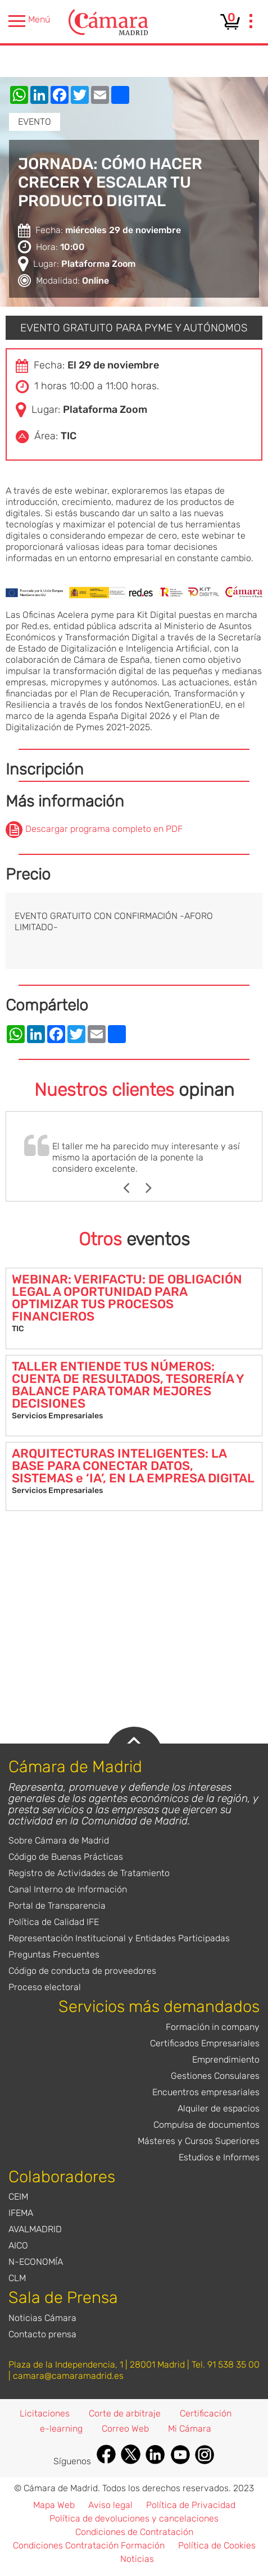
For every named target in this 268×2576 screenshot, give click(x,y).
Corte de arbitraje (125, 2413)
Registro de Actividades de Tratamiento (89, 1873)
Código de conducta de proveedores (82, 1970)
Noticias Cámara (42, 2318)
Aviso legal (110, 2505)
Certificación (205, 2413)
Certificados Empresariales (205, 2043)
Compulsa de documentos (206, 2124)
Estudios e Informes (219, 2157)
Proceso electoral (44, 1987)
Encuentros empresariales (206, 2092)
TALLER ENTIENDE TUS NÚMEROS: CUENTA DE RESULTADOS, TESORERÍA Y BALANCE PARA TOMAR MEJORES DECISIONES (128, 1385)
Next (154, 1188)
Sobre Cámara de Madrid (58, 1840)
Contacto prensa (42, 2334)
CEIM (18, 2196)
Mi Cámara (189, 2428)
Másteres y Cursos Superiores (199, 2141)
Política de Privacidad (190, 2505)
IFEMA (20, 2213)
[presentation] (251, 22)
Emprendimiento (226, 2059)
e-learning (61, 2428)
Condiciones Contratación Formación (89, 2545)
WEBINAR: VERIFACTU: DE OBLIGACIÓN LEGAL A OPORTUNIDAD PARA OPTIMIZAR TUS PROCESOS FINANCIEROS (127, 1298)
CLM (17, 2278)
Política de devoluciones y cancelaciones (134, 2518)
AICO (18, 2245)
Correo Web (125, 2428)
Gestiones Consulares (215, 2075)
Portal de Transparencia (57, 1905)
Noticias (137, 2559)
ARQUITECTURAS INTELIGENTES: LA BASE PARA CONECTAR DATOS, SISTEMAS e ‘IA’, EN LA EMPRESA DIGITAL (133, 1466)
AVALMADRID (35, 2229)
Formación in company (213, 2027)
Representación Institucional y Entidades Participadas (119, 1938)
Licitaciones (45, 2413)
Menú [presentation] (29, 21)
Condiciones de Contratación (134, 2532)
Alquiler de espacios (219, 2108)
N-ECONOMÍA (35, 2261)
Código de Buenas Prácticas (65, 1856)
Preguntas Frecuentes (53, 1954)
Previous (131, 1188)
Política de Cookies (217, 2545)
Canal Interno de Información (67, 1889)
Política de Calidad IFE (53, 1922)
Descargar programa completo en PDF (104, 828)
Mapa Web (54, 2505)
